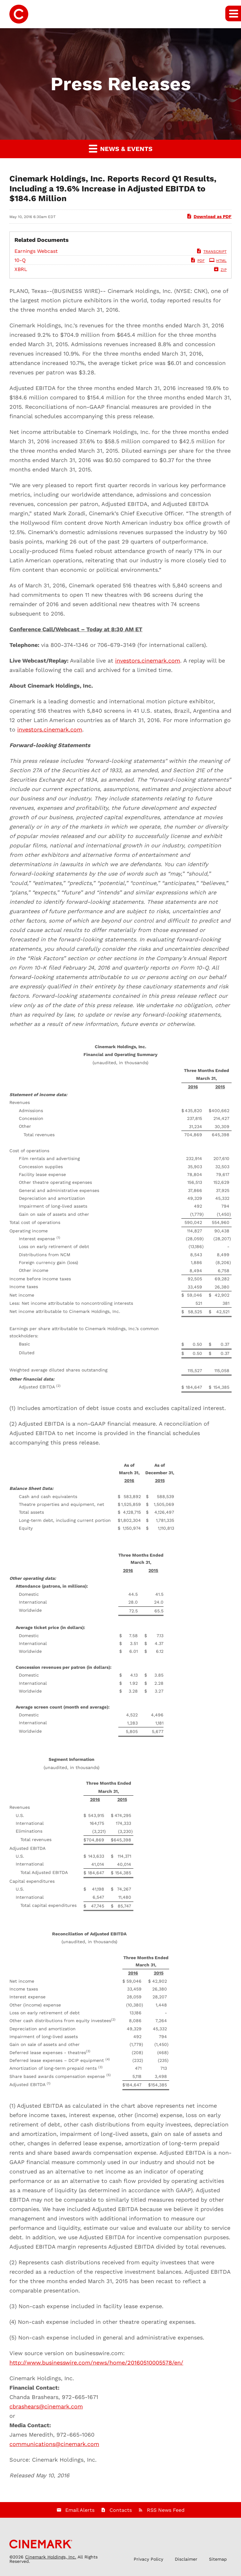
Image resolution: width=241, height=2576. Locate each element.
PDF (197, 260)
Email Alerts (79, 2510)
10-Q (20, 260)
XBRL (20, 269)
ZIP (220, 270)
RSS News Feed (166, 2510)
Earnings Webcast (36, 251)
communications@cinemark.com (54, 2444)
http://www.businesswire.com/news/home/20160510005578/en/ (96, 2362)
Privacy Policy (148, 2559)
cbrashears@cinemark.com (46, 2406)
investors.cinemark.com (147, 660)
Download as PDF (209, 216)
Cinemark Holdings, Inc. (50, 2556)
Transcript (211, 251)
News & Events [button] (121, 148)
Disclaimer (186, 2559)
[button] (233, 13)
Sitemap (218, 2559)
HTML (218, 260)
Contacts (121, 2510)
